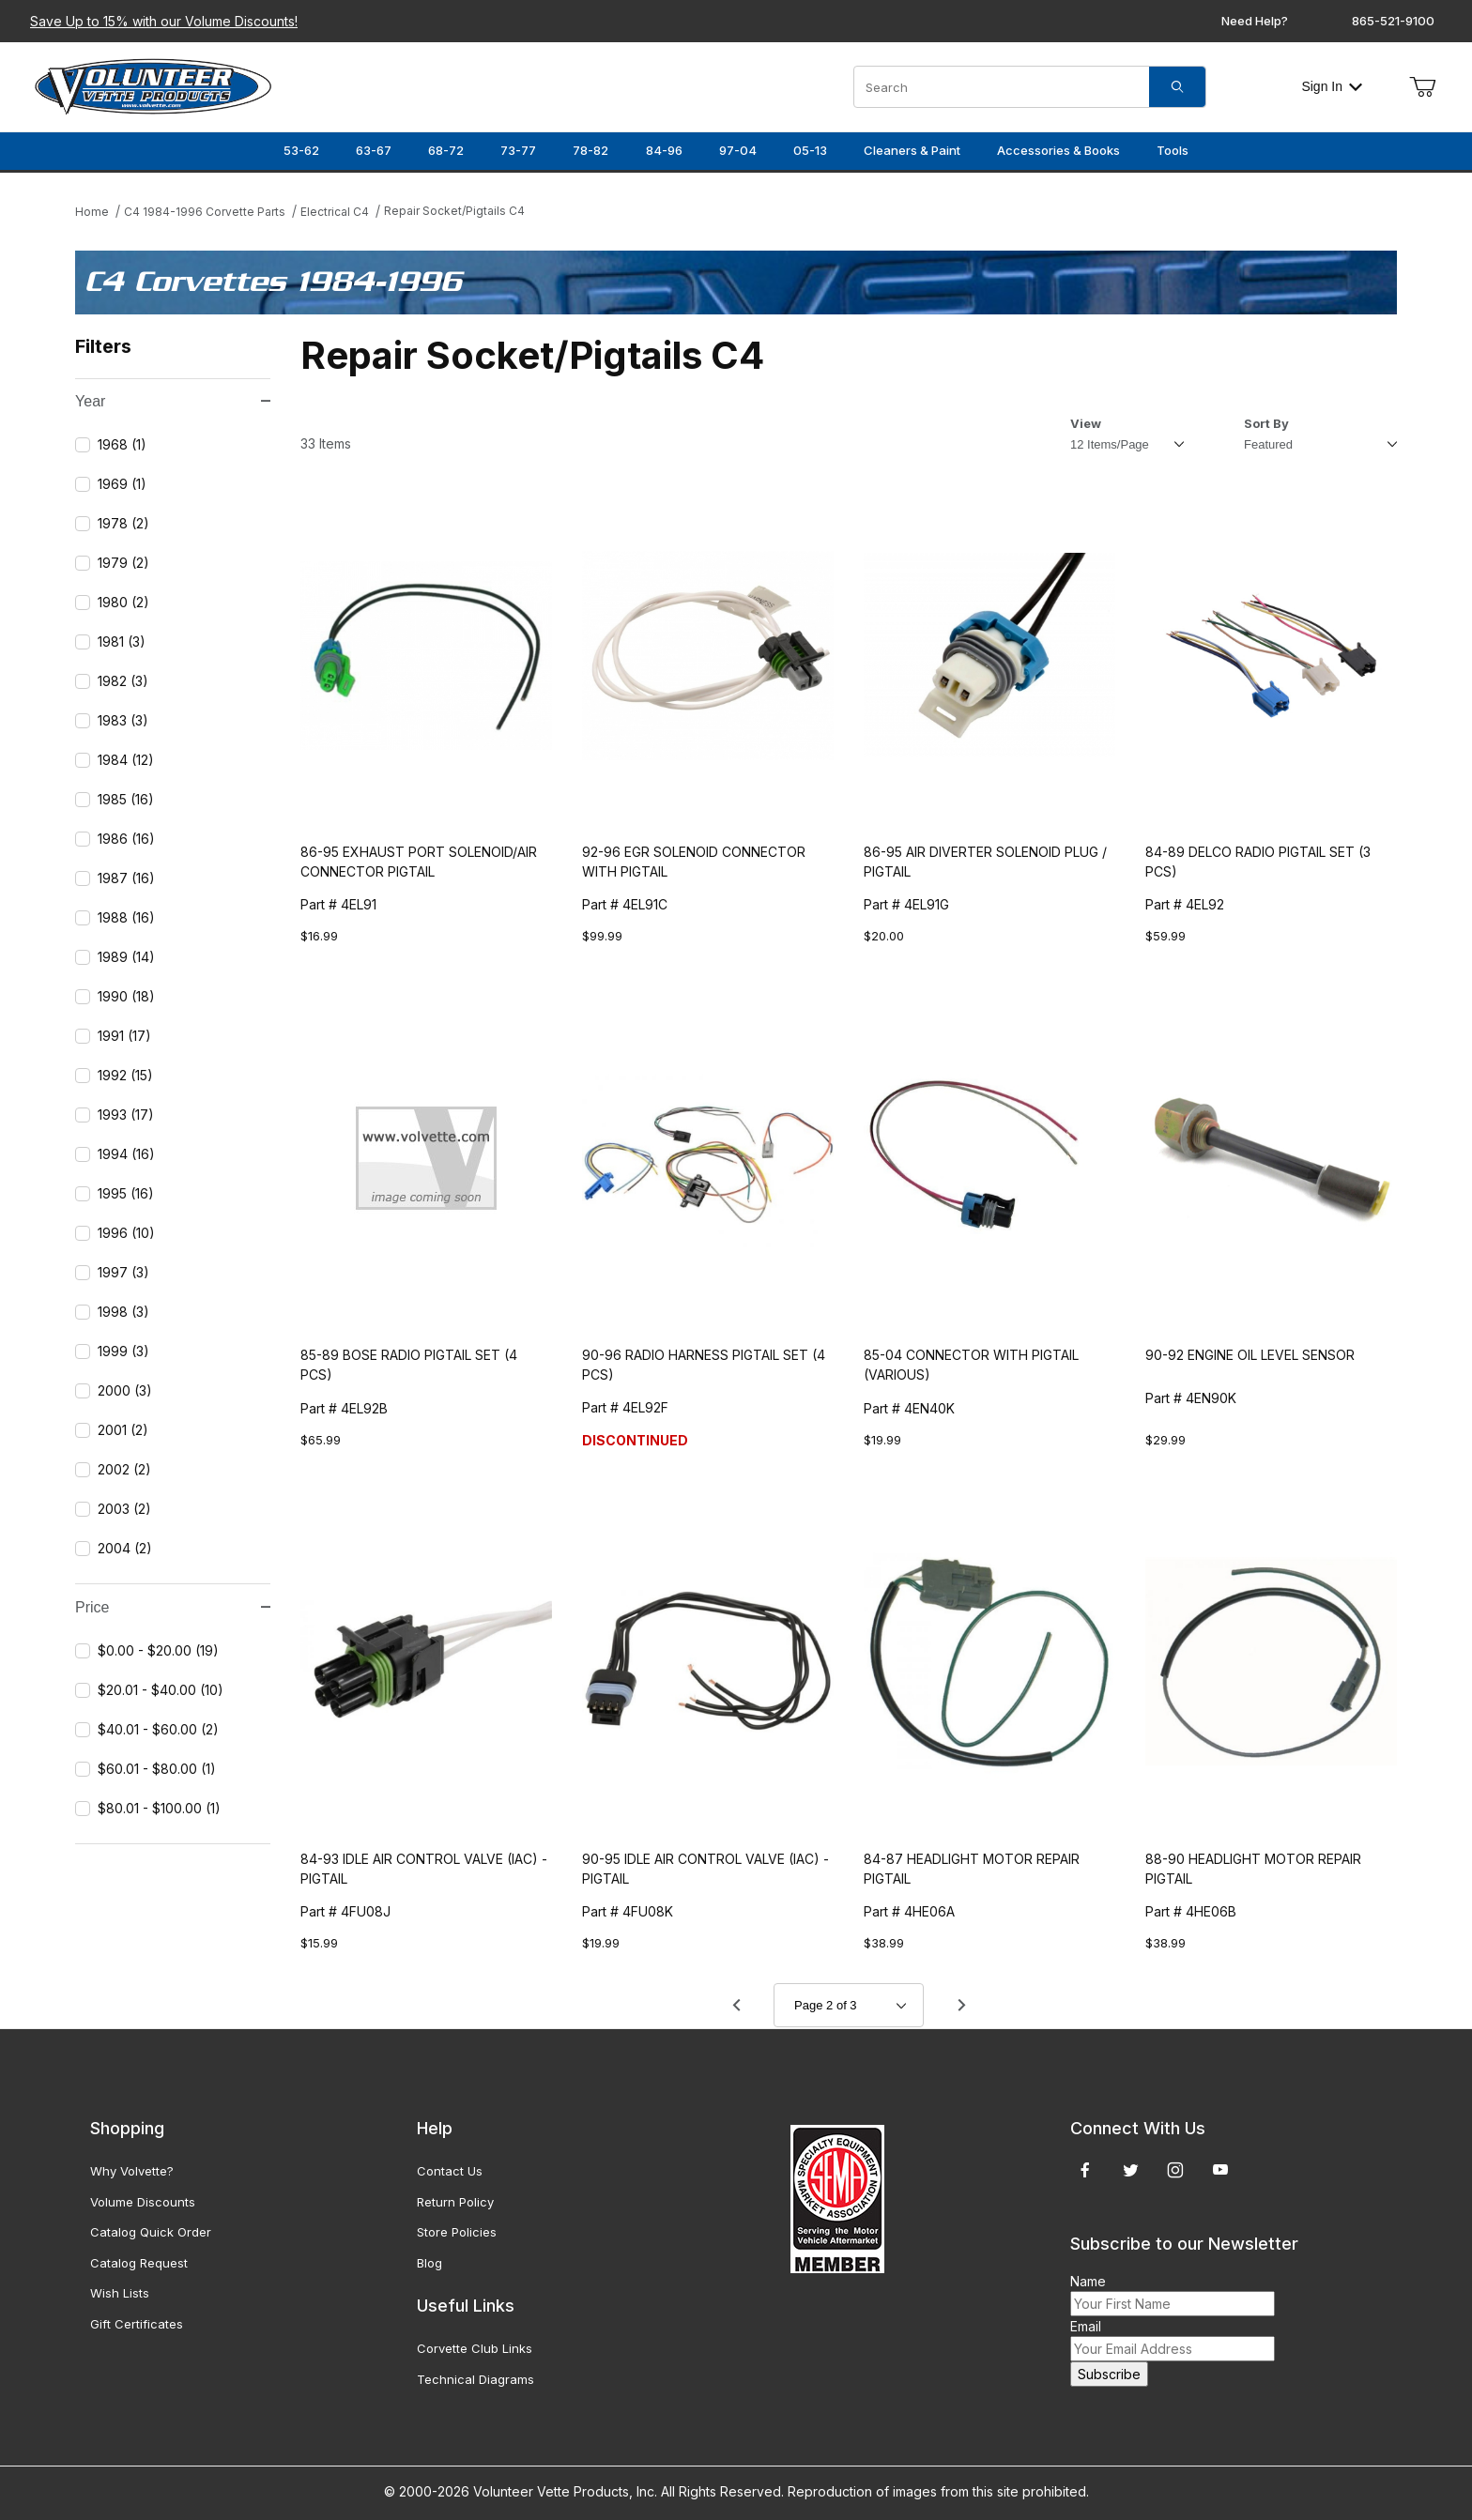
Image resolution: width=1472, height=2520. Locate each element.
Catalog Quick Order (150, 2231)
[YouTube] (1220, 2170)
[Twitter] (1130, 2170)
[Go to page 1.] (736, 2005)
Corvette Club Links (474, 2348)
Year (172, 401)
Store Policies (457, 2231)
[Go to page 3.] (961, 2005)
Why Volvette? (132, 2170)
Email (1085, 2326)
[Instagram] (1175, 2170)
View (1085, 423)
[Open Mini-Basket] (1422, 87)
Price (172, 1607)
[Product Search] (1001, 87)
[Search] (1177, 87)
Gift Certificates (136, 2323)
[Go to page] (849, 2005)
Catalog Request (139, 2262)
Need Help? (1254, 20)
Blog (429, 2262)
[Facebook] (1085, 2170)
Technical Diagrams (475, 2379)
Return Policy (455, 2201)
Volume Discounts (142, 2201)
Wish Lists (119, 2292)
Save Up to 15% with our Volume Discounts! (164, 21)
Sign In (1331, 86)
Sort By (1266, 423)
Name (1088, 2281)
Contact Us (450, 2170)
